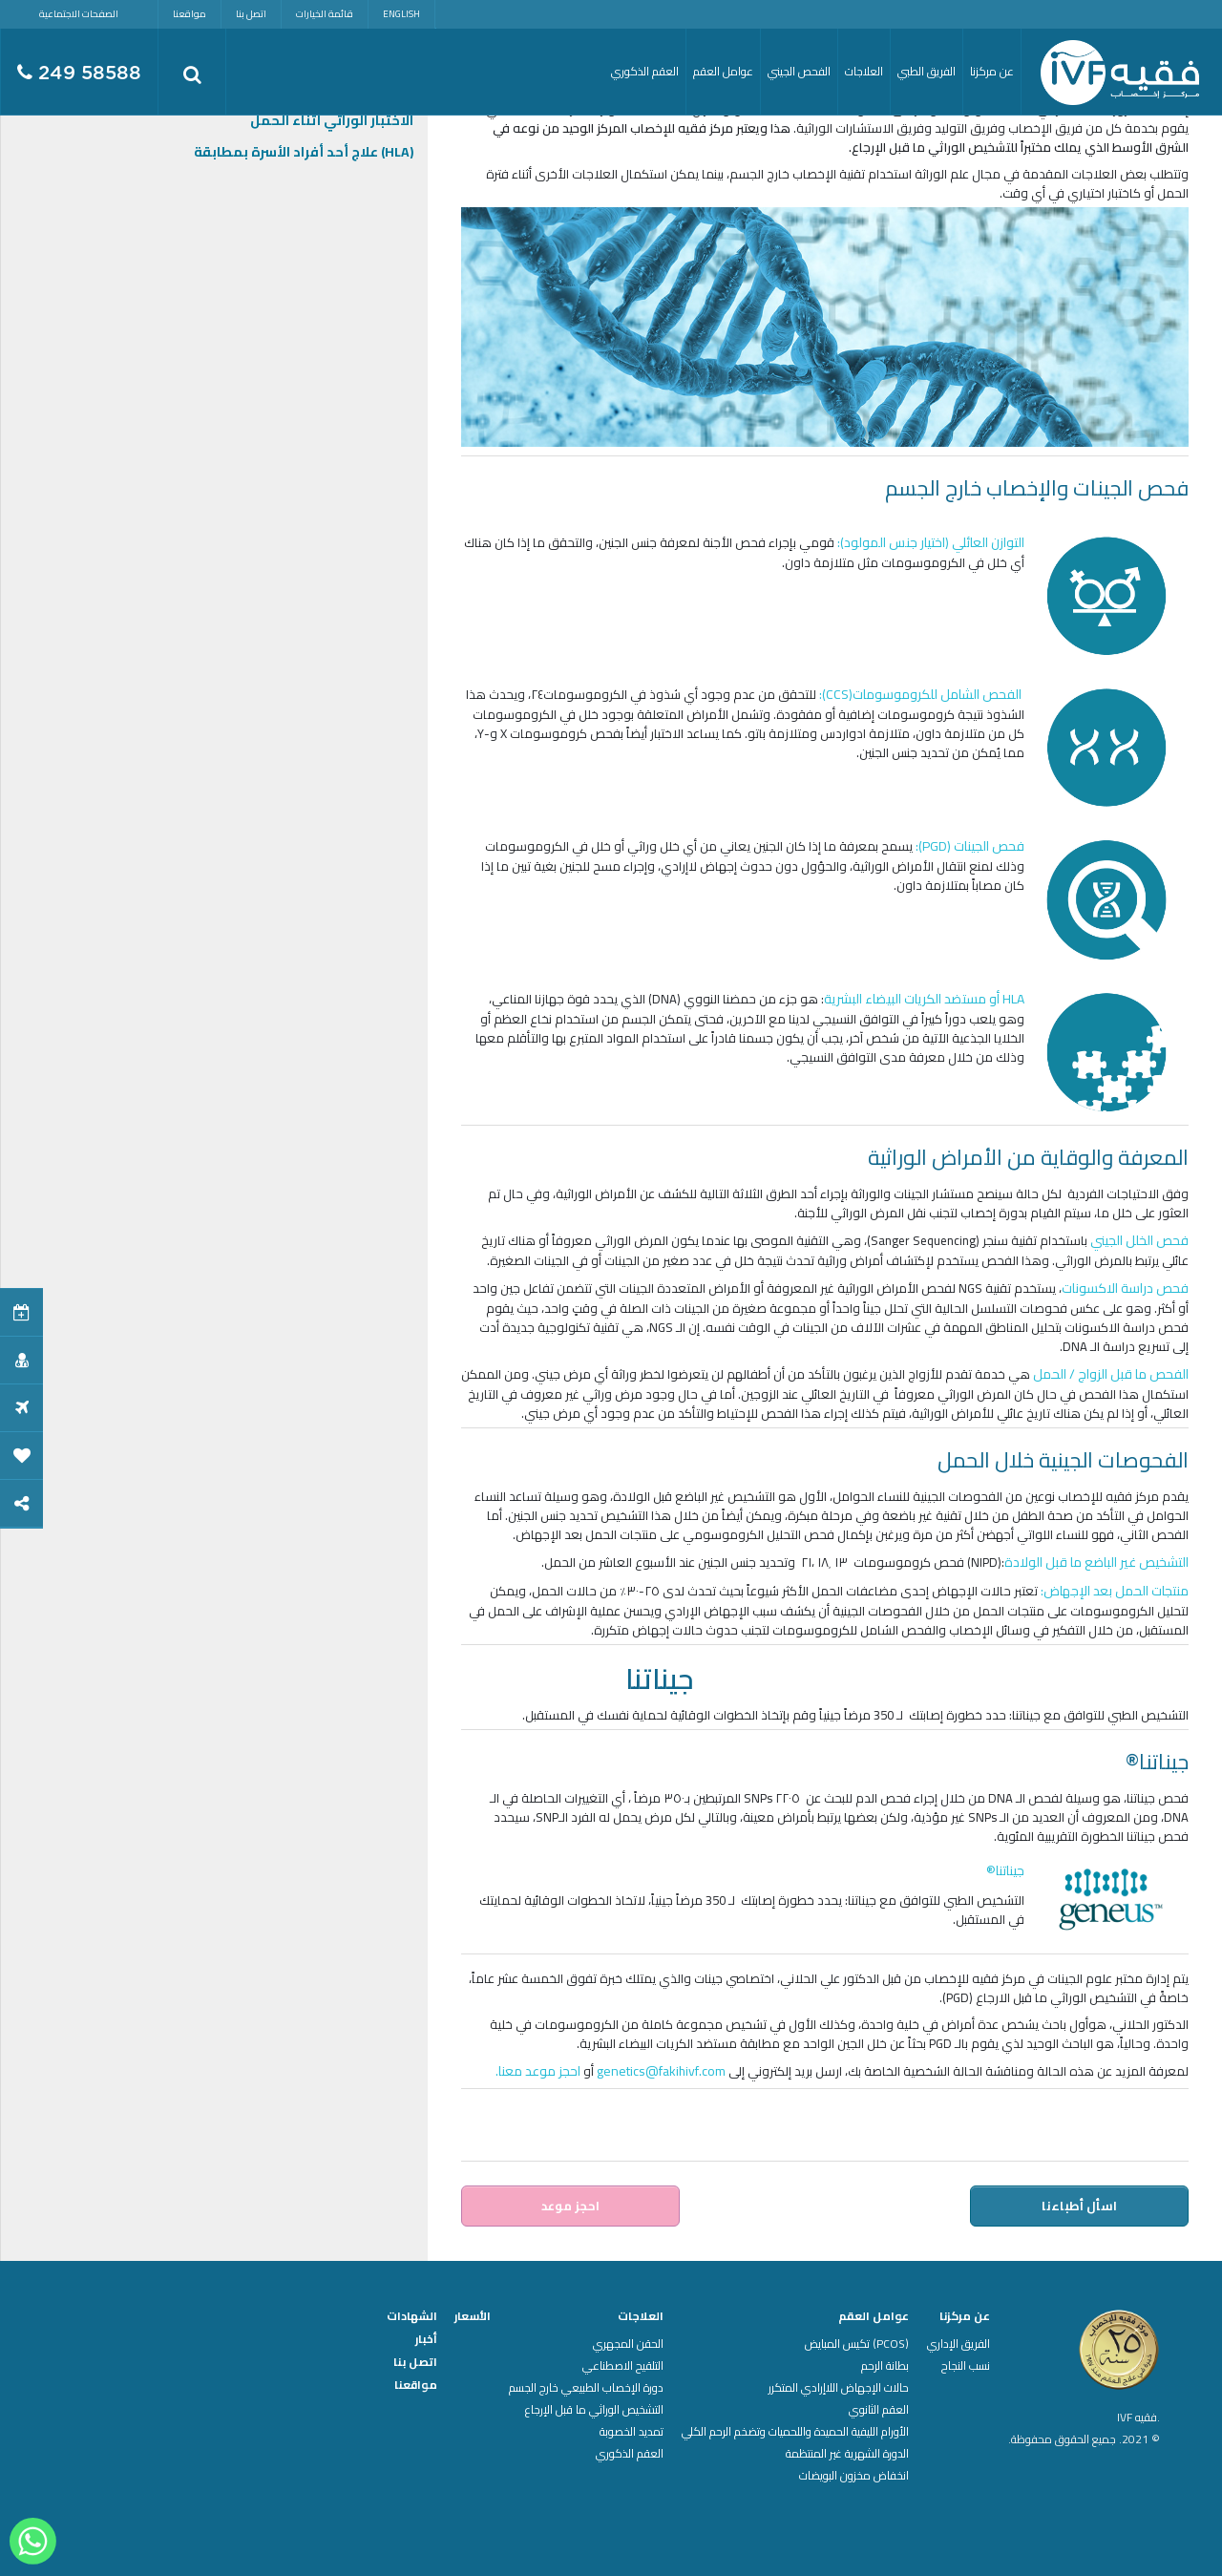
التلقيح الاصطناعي (623, 2366)
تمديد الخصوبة (632, 2431)
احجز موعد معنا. (537, 2071)
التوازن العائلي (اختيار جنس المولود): (930, 542)
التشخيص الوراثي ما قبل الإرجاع (594, 2410)
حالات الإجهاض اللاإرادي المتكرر (839, 2388)
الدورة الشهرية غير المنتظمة (847, 2453)
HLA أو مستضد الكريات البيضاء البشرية (924, 998)
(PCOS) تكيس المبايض (857, 2344)
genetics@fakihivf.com (661, 2071)
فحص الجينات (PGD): (970, 846)
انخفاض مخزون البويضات (854, 2475)
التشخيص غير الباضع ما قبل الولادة (1096, 1562)
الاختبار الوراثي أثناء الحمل (331, 120)
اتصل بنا (251, 14)
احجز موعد (570, 2205)
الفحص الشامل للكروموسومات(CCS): (921, 694)
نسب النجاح (965, 2366)
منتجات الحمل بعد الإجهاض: (1113, 1590)
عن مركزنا (964, 2316)
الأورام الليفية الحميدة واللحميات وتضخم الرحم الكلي (795, 2431)
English (401, 14)
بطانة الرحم (885, 2366)
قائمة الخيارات (324, 14)
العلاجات (641, 2316)
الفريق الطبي (926, 71)
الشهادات (412, 2316)
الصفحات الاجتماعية (78, 14)
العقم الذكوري (630, 2453)
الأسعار (472, 2316)
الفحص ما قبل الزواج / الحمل (1111, 1374)
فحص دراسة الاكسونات (1125, 1288)
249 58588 (79, 73)
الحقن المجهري (628, 2344)
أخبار (426, 2339)
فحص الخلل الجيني (1139, 1240)
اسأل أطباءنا (1080, 2205)
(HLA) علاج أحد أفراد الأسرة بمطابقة (303, 151)
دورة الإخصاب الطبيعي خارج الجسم (586, 2388)
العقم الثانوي (879, 2410)
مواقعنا (189, 14)
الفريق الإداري (958, 2344)
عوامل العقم (873, 2316)
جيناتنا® (1005, 1870)
